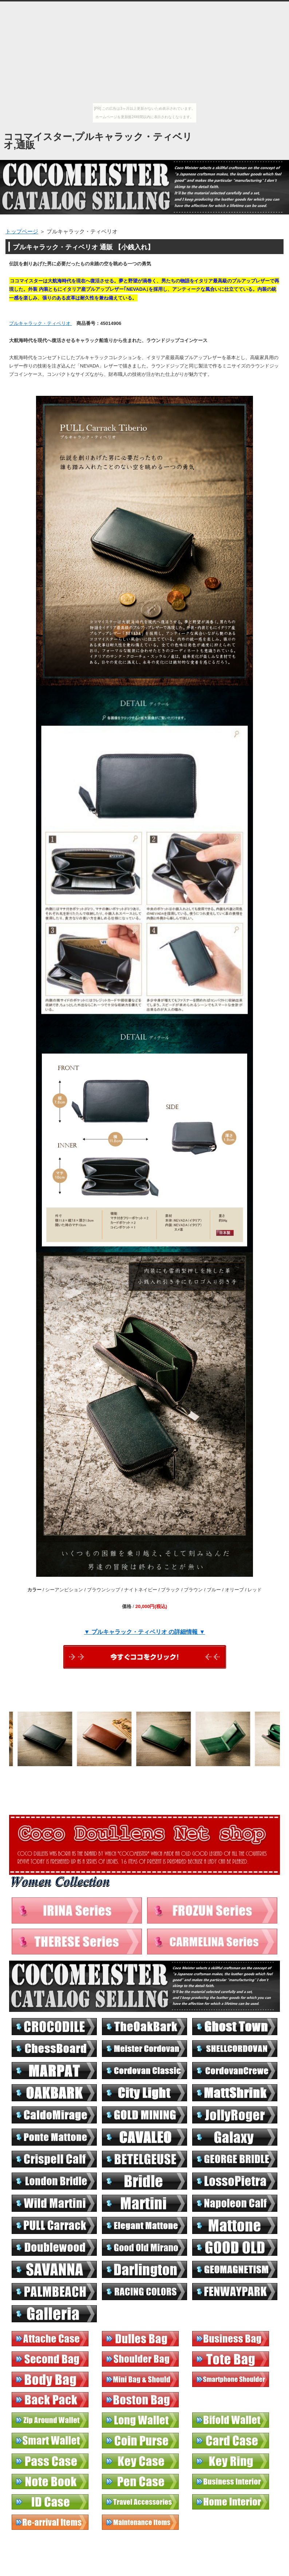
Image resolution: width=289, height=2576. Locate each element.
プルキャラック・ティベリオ (40, 323)
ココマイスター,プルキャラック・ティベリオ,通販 (98, 140)
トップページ (21, 231)
